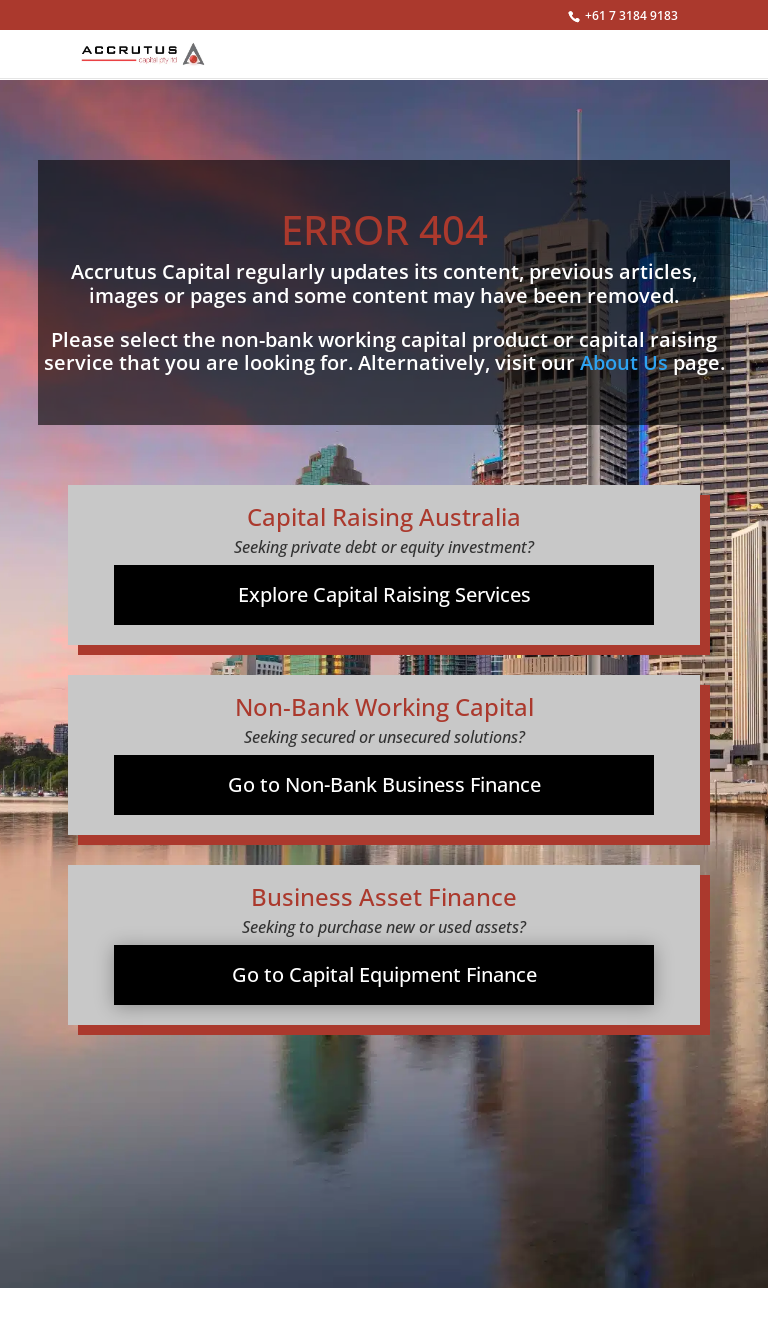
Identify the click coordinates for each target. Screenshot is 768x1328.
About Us (624, 362)
